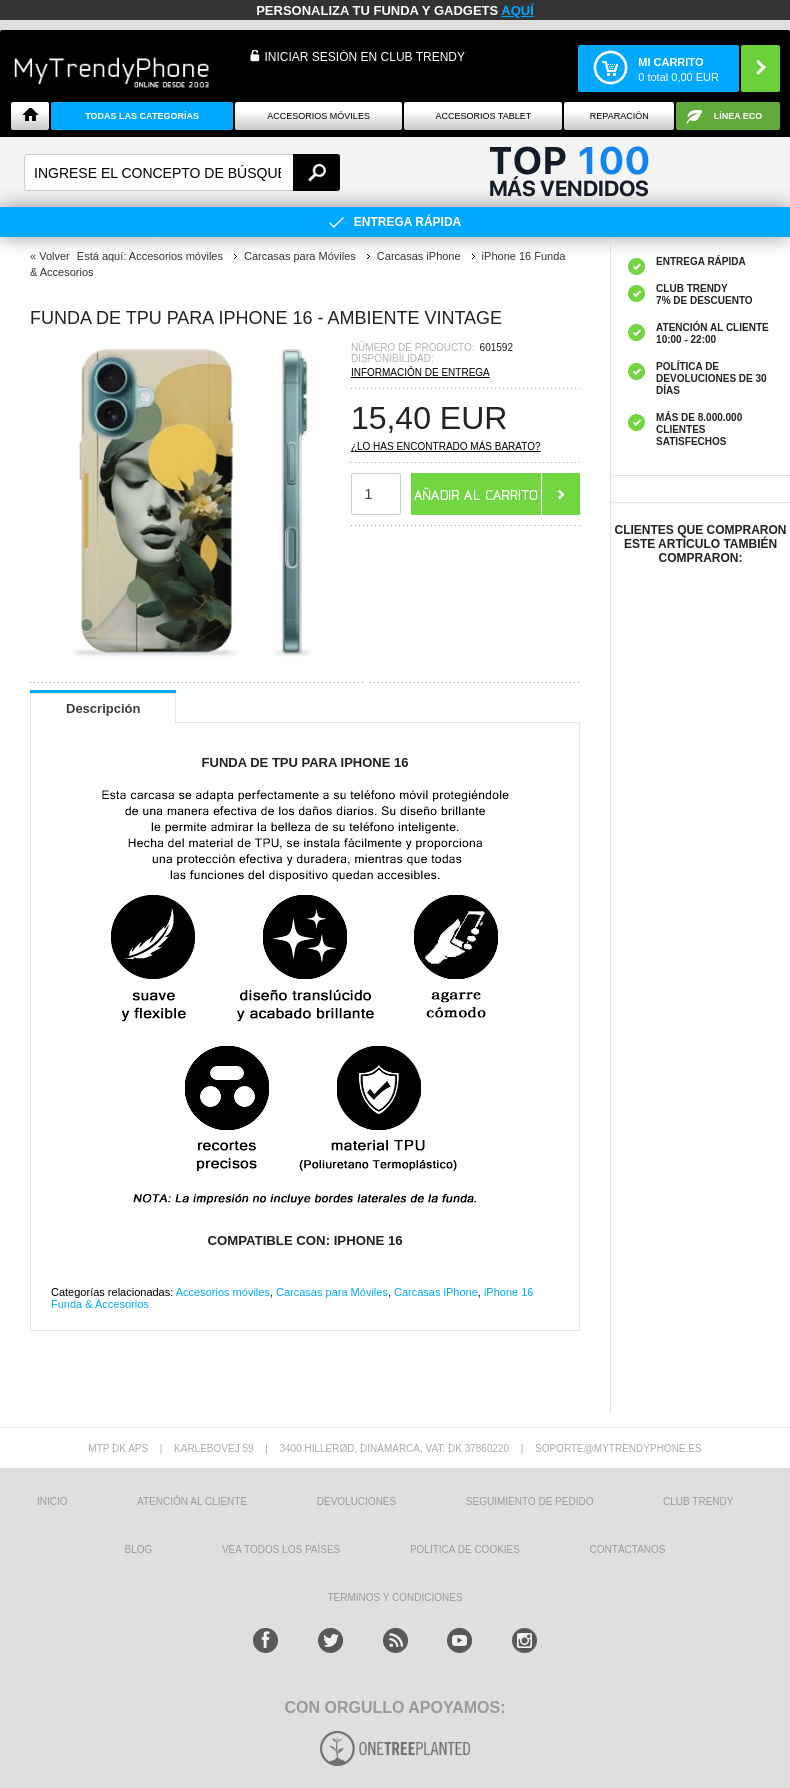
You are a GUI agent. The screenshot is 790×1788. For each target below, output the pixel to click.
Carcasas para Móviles (332, 1292)
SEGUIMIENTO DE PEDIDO (530, 1501)
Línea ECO (738, 116)
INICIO (52, 1501)
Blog (138, 1549)
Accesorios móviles (223, 1292)
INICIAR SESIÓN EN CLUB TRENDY (365, 57)
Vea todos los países (281, 1549)
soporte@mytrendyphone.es (618, 1448)
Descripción (103, 708)
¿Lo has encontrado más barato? (446, 446)
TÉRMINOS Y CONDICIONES (394, 1597)
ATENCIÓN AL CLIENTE (192, 1501)
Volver (54, 256)
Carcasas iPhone (436, 1292)
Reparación (619, 116)
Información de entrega (420, 372)
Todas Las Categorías (142, 116)
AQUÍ (517, 10)
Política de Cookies (465, 1549)
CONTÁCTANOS (628, 1549)
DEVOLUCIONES (356, 1501)
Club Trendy (698, 1501)
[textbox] (182, 172)
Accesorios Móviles (318, 116)
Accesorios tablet (483, 116)
